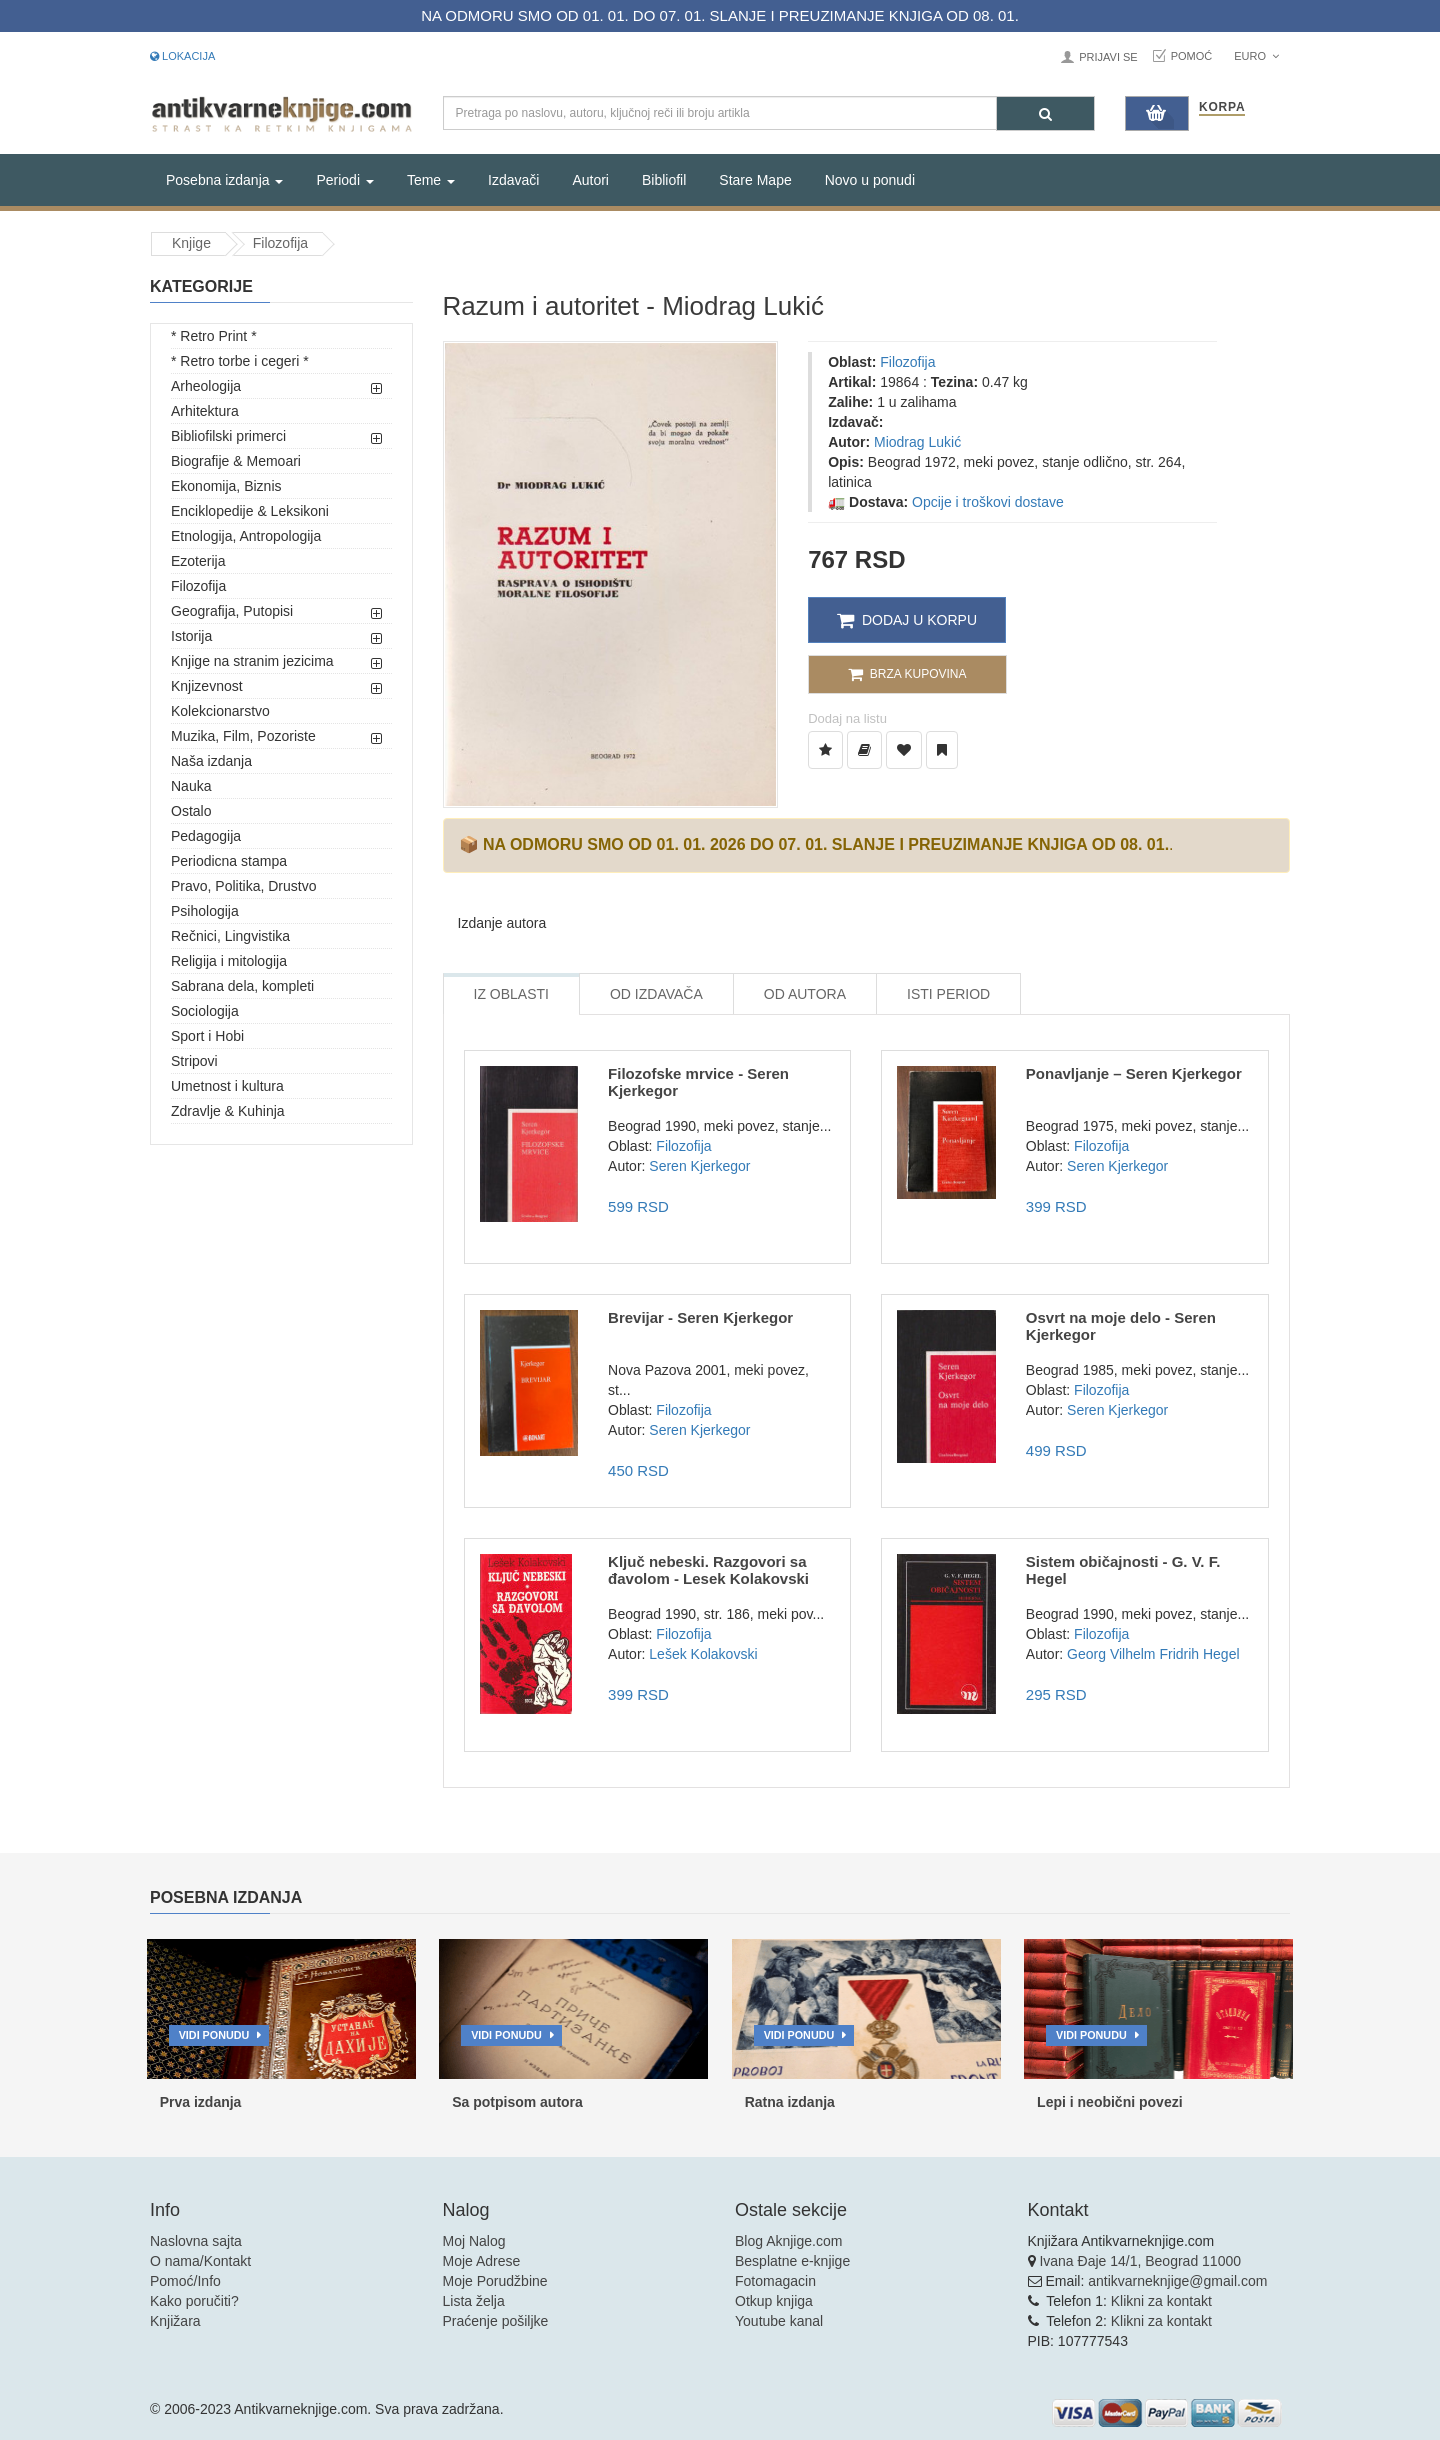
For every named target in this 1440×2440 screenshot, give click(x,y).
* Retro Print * (214, 336)
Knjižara (175, 2321)
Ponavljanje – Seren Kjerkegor (1134, 1073)
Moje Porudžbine (495, 2281)
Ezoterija (198, 561)
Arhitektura (205, 411)
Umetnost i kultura (227, 1086)
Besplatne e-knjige (792, 2261)
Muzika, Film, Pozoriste (243, 736)
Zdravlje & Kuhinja (228, 1111)
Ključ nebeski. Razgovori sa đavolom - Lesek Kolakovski (708, 1570)
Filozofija (280, 243)
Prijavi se (1108, 57)
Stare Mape (755, 180)
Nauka (191, 786)
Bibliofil (664, 180)
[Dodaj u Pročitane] (942, 750)
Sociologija (205, 1011)
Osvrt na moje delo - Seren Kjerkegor (1121, 1326)
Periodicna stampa (229, 861)
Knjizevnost (207, 686)
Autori (590, 180)
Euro (1256, 56)
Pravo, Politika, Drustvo (244, 886)
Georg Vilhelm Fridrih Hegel (1153, 1654)
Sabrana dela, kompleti (242, 986)
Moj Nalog (474, 2241)
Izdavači (513, 180)
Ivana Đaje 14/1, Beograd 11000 (1140, 2261)
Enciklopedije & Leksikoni (250, 511)
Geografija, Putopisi (232, 611)
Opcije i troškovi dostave (988, 502)
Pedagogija (206, 836)
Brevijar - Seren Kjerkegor (700, 1317)
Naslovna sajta (196, 2241)
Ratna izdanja (790, 2102)
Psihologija (205, 911)
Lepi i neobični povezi (1109, 2102)
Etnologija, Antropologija (246, 536)
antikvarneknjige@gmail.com (1177, 2281)
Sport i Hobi (207, 1036)
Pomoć (1192, 56)
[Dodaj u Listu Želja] (825, 750)
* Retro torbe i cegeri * (240, 361)
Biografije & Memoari (236, 461)
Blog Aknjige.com (788, 2241)
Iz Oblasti (511, 994)
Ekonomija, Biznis (226, 486)
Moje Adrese (482, 2261)
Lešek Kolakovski (703, 1654)
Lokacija (182, 56)
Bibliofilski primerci (228, 436)
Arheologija (206, 386)
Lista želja (474, 2301)
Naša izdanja (211, 761)
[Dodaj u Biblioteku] (864, 750)
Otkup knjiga (774, 2301)
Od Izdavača (656, 994)
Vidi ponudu (214, 2035)
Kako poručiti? (194, 2301)
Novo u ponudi (870, 180)
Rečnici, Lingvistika (230, 936)
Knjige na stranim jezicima (252, 661)
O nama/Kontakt (200, 2261)
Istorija (191, 636)
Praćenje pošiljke (496, 2321)
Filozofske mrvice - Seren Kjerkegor (698, 1082)
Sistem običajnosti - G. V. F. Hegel (1123, 1570)
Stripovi (194, 1061)
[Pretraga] (1045, 113)
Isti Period (948, 994)
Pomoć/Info (185, 2281)
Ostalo (191, 811)
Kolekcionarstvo (220, 711)
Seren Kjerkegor (699, 1166)
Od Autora (805, 994)
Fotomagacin (775, 2281)
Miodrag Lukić (917, 442)
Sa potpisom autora (517, 2102)
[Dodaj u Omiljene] (904, 750)
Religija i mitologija (229, 961)
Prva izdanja (201, 2102)
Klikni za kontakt (1161, 2301)
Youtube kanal (779, 2321)
